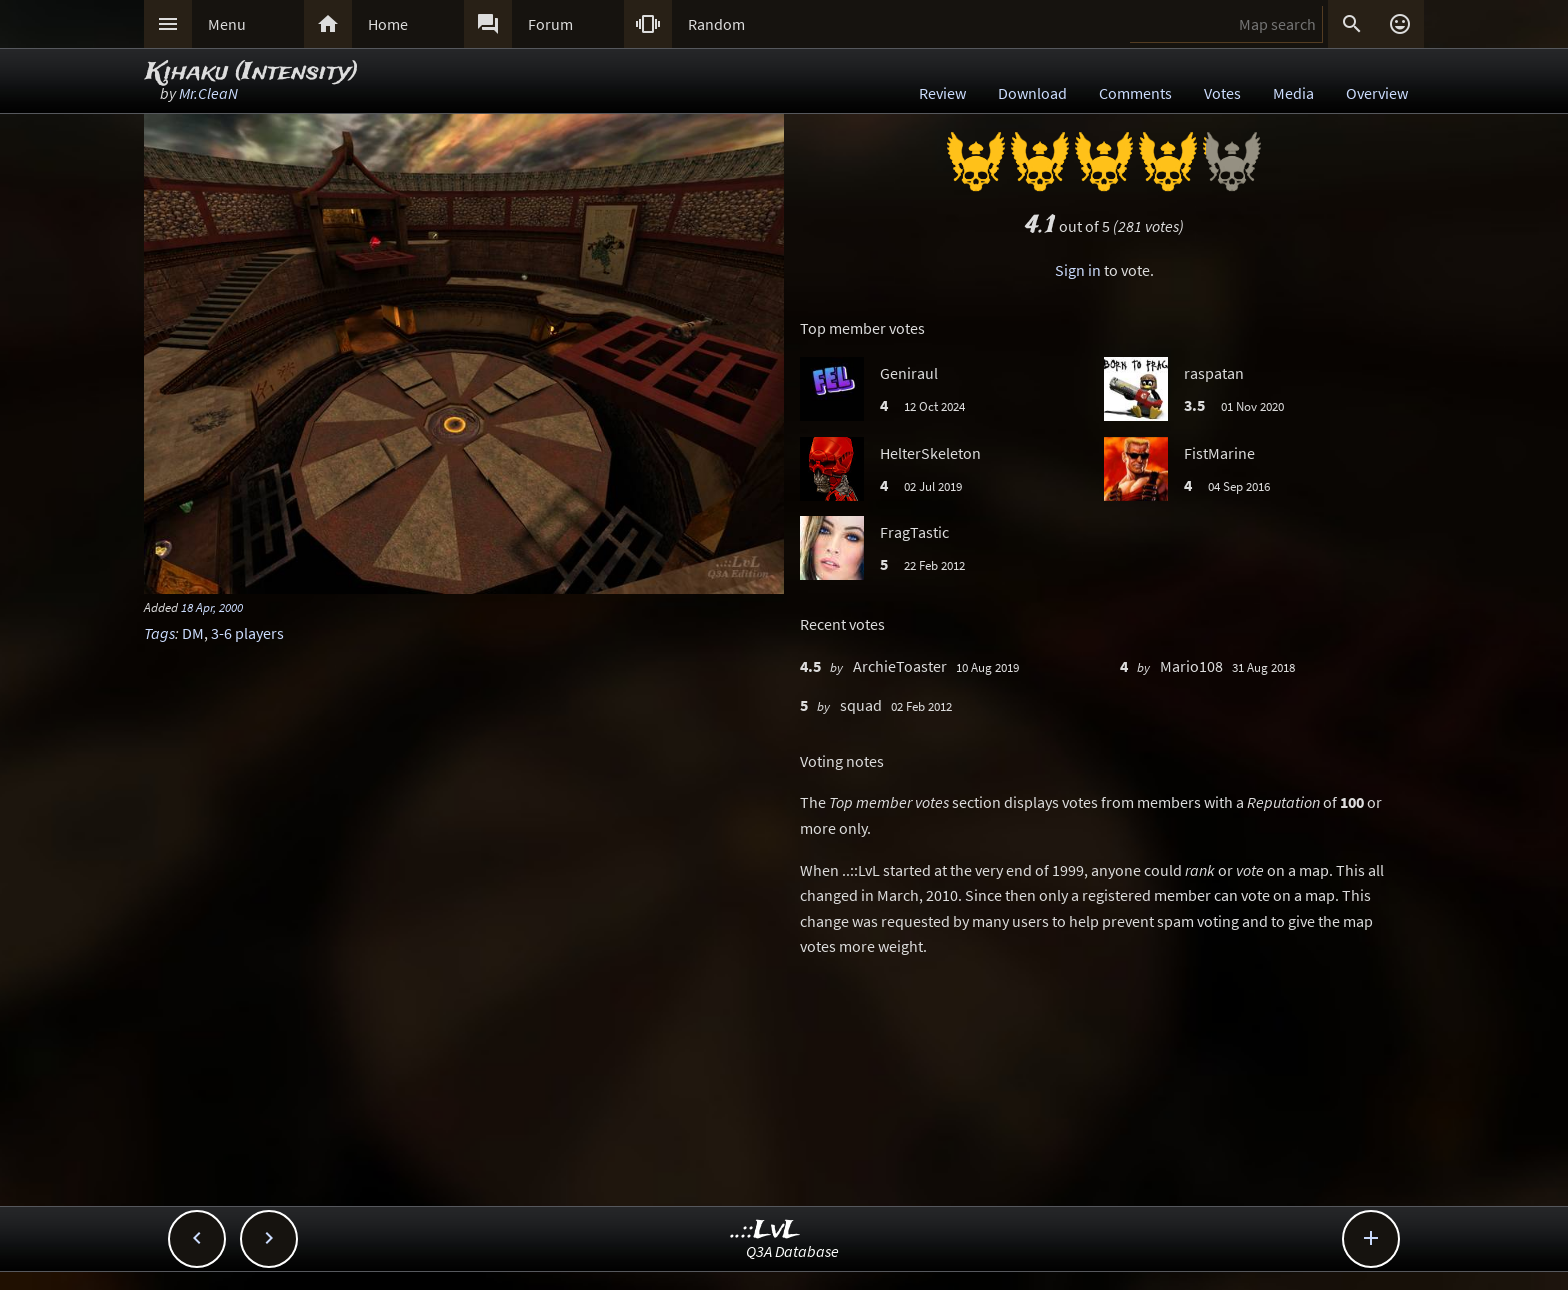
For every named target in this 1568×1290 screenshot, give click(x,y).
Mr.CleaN (208, 93)
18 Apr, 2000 (212, 607)
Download (1032, 93)
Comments (1135, 93)
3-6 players (247, 633)
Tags (159, 633)
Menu (227, 24)
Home (388, 24)
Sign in (1078, 270)
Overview (1377, 93)
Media (1293, 93)
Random (716, 24)
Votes (1222, 93)
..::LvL (765, 1230)
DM (193, 633)
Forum (550, 24)
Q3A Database (792, 1251)
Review (942, 93)
